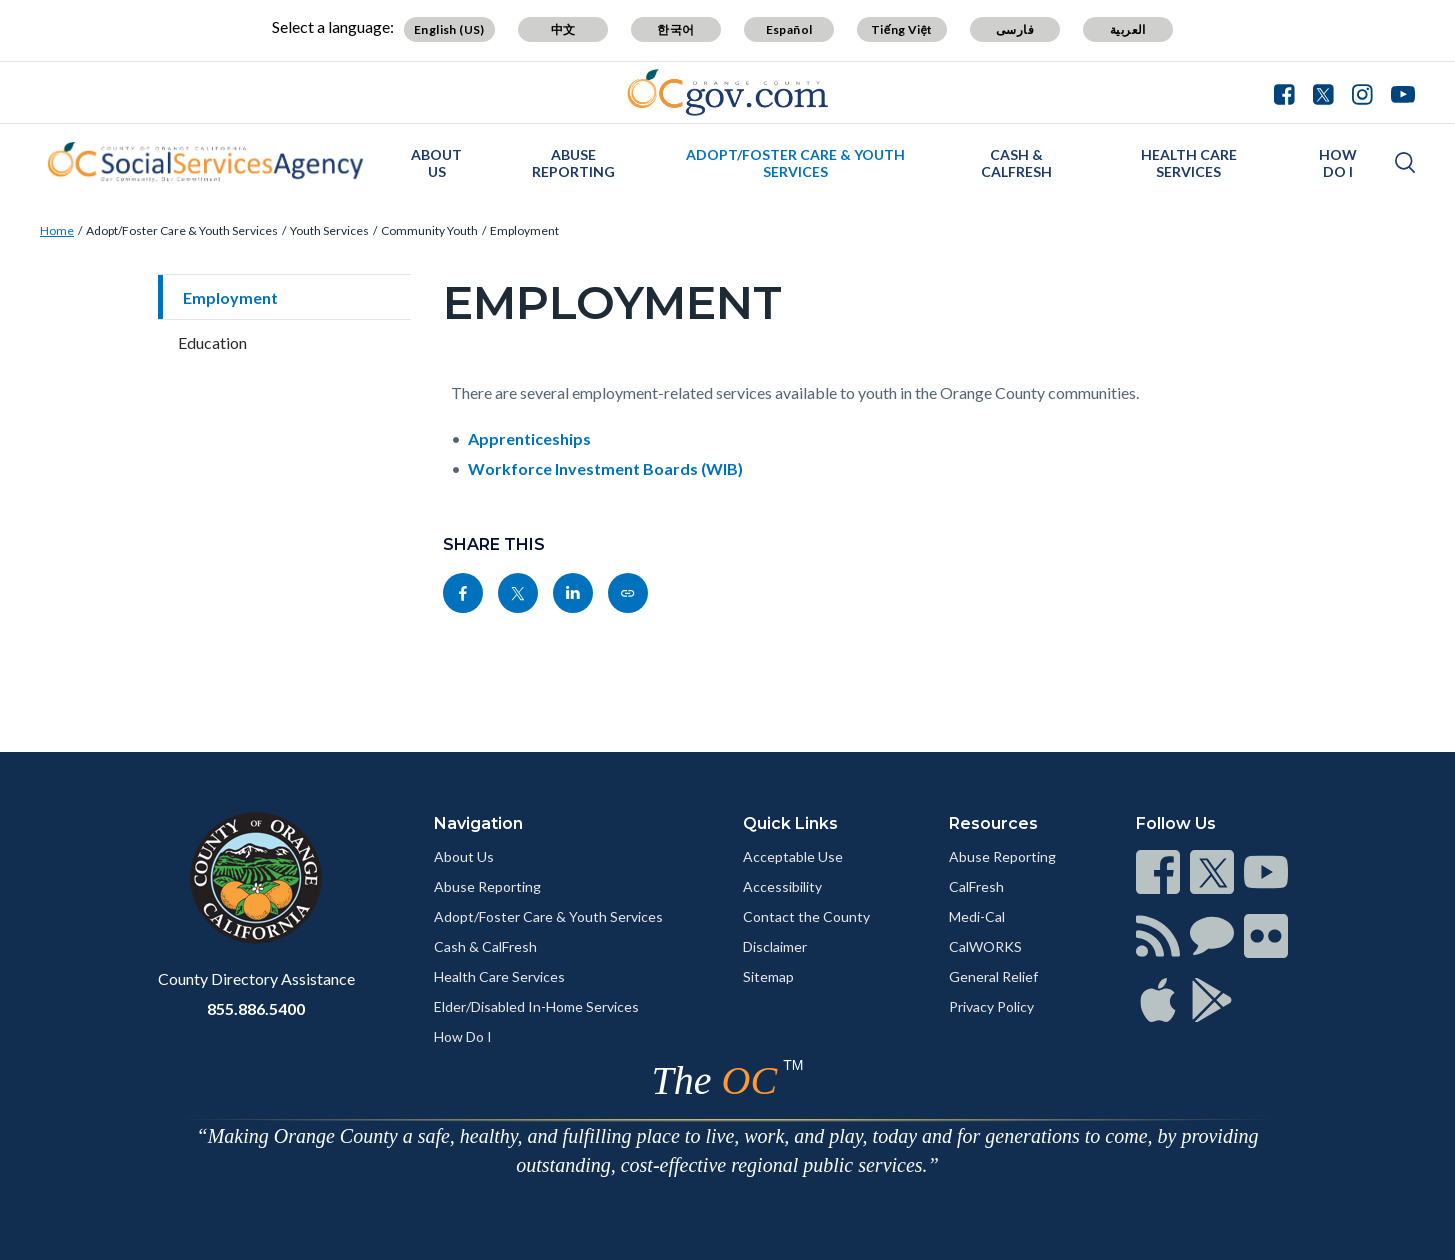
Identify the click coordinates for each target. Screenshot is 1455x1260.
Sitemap (768, 976)
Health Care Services (1189, 163)
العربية (1128, 29)
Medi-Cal (977, 916)
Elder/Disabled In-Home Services (536, 1006)
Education (212, 342)
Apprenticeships (529, 438)
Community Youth (429, 230)
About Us (436, 163)
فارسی (1015, 29)
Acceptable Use (793, 856)
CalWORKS (985, 946)
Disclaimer (775, 946)
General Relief (993, 976)
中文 (563, 29)
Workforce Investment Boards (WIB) (605, 468)
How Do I (1338, 163)
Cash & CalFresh (1016, 163)
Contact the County (806, 916)
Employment (524, 230)
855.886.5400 (256, 1008)
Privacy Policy (991, 1006)
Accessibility (782, 886)
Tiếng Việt (902, 29)
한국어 (675, 29)
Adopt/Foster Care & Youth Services (795, 163)
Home (57, 230)
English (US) (449, 29)
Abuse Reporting (573, 163)
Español (789, 29)
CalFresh (976, 886)
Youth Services (329, 230)
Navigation (478, 823)
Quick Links (790, 823)
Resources (993, 823)
